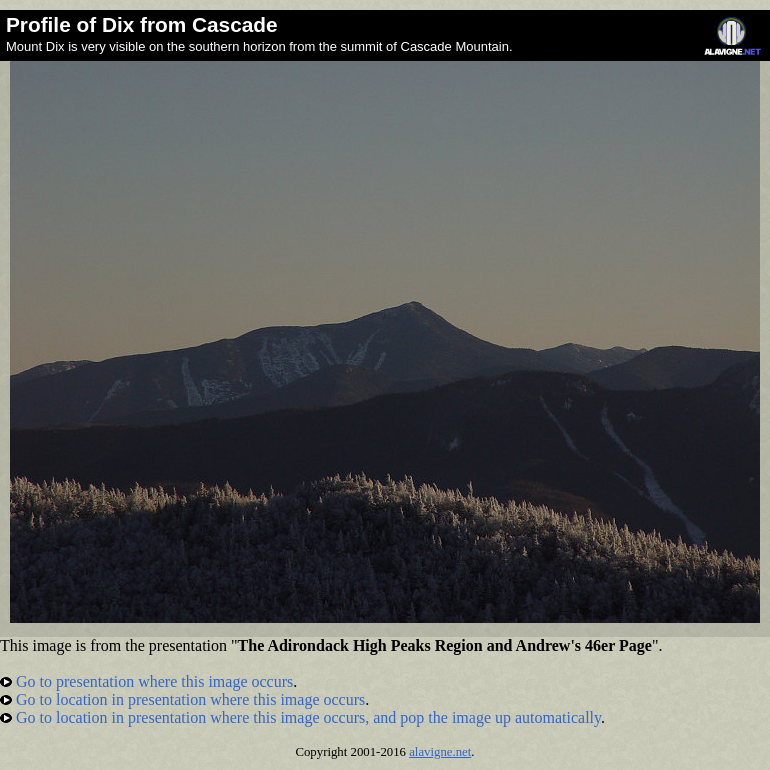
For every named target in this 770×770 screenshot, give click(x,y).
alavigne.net (440, 752)
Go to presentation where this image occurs (146, 681)
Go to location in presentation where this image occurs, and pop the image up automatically (300, 717)
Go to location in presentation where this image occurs (182, 699)
